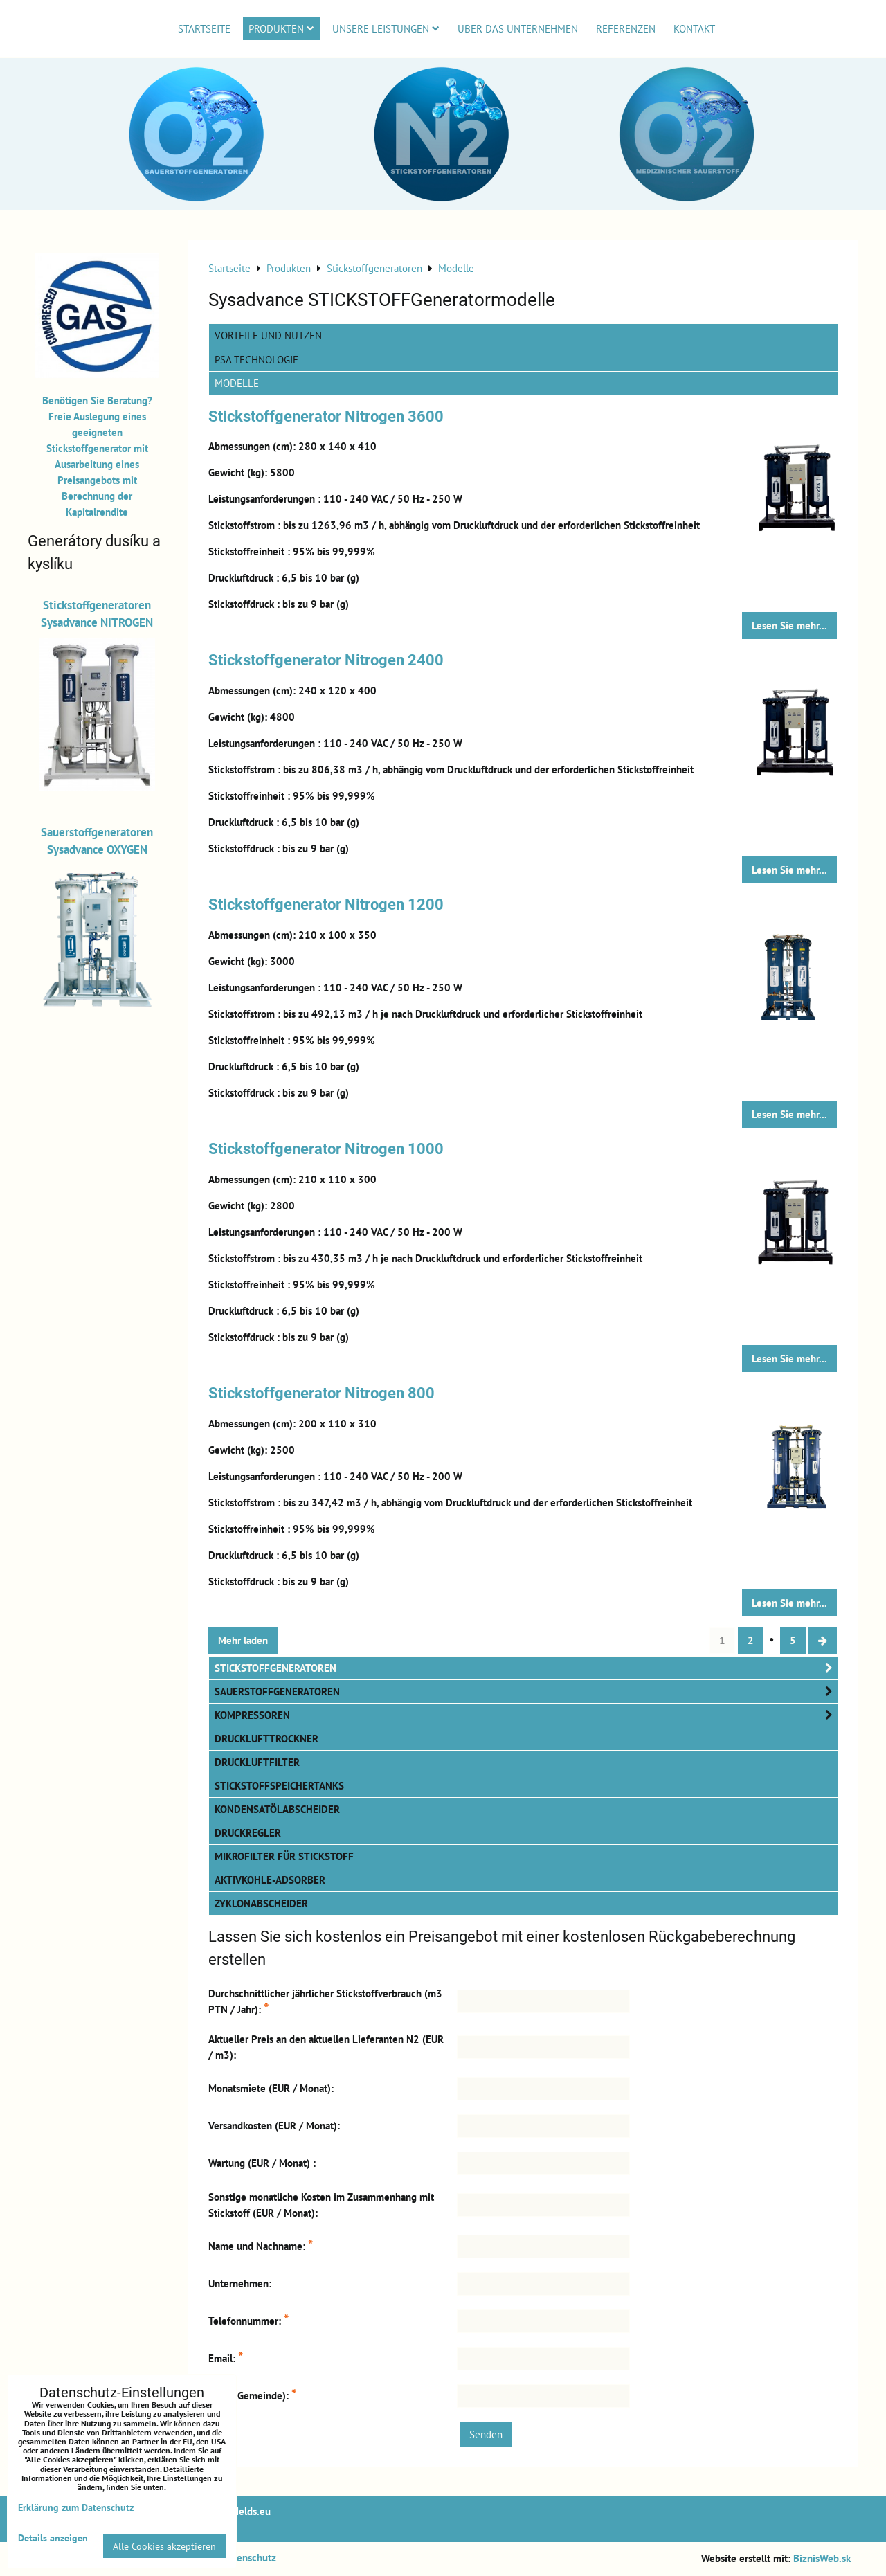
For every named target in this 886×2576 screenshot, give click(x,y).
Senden (486, 2434)
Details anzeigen (53, 2537)
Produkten (281, 28)
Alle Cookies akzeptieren (164, 2545)
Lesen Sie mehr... (789, 625)
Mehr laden (243, 1640)
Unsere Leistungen (386, 28)
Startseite (204, 28)
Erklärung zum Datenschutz (76, 2507)
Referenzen (626, 28)
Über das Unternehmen (518, 28)
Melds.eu (250, 2511)
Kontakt (694, 28)
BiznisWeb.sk (822, 2558)
